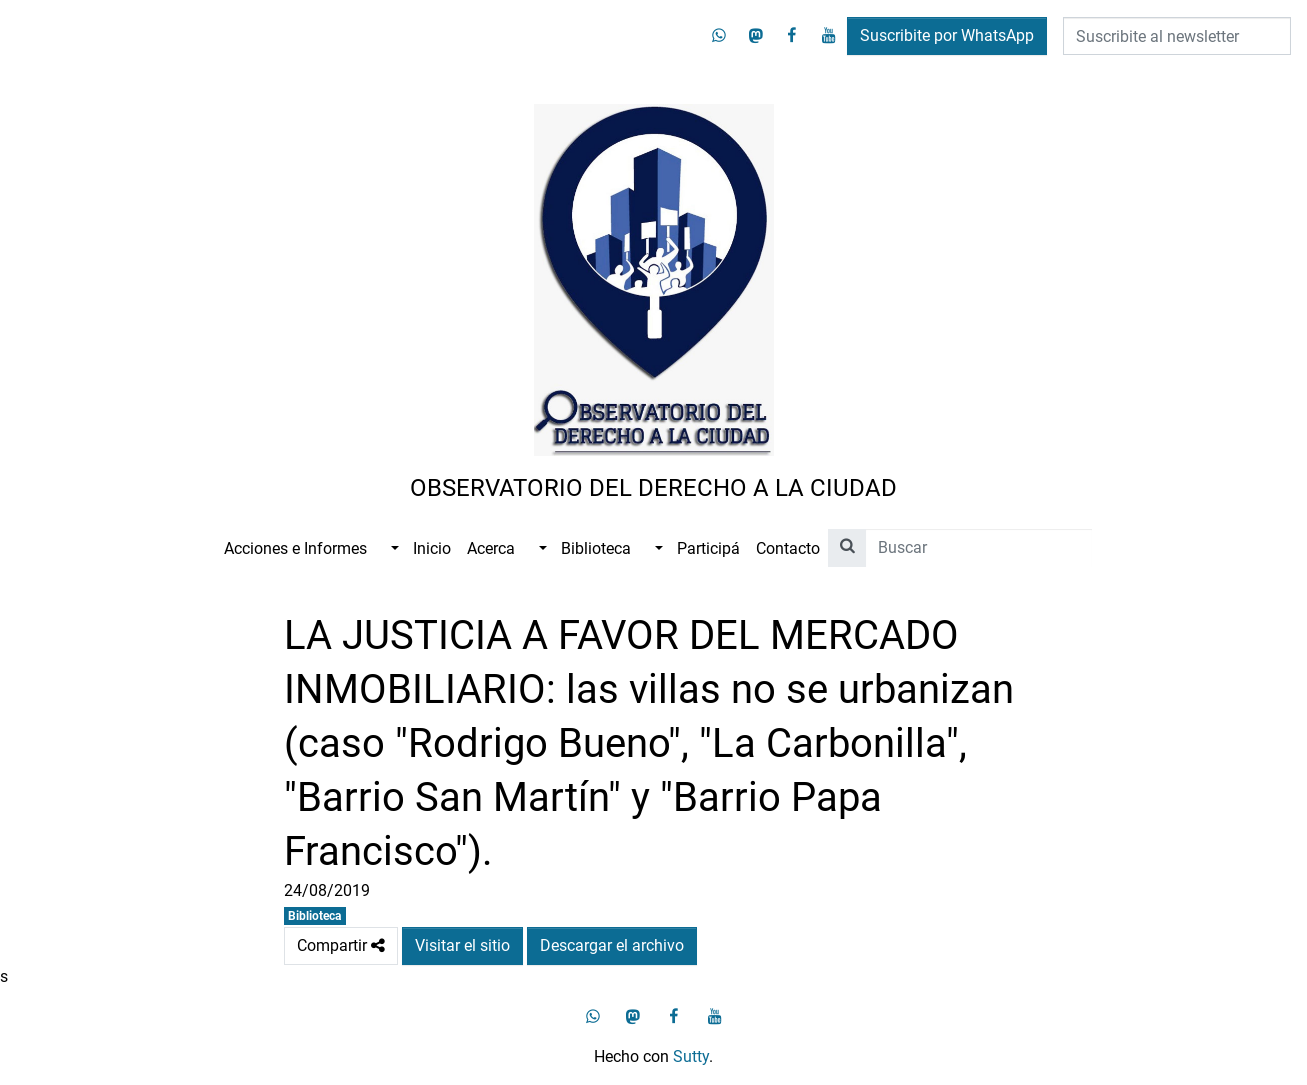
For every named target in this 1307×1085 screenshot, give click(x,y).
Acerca (491, 548)
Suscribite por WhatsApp (947, 35)
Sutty (691, 1056)
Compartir (341, 946)
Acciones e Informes (295, 548)
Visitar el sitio (462, 945)
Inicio (432, 548)
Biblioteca (596, 548)
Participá (708, 548)
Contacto (788, 548)
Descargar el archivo (612, 945)
